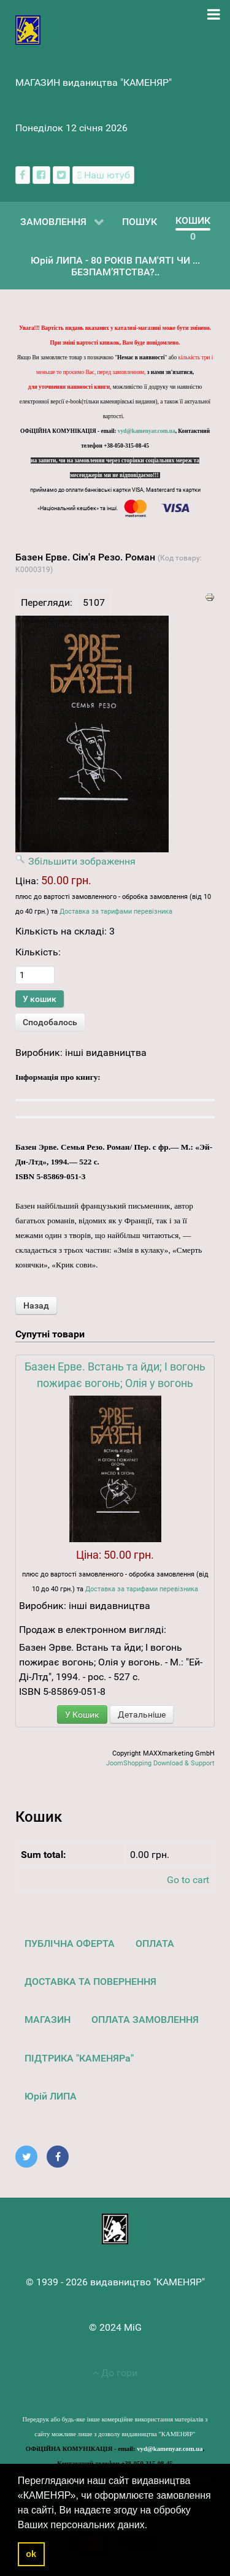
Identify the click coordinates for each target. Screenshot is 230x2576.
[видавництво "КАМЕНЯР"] (27, 29)
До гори (115, 2373)
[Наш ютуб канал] (103, 175)
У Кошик (82, 1714)
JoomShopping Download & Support (160, 1763)
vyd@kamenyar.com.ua (146, 431)
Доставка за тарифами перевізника (115, 911)
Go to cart (188, 1880)
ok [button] (31, 2554)
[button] (152, 2526)
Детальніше (142, 1714)
